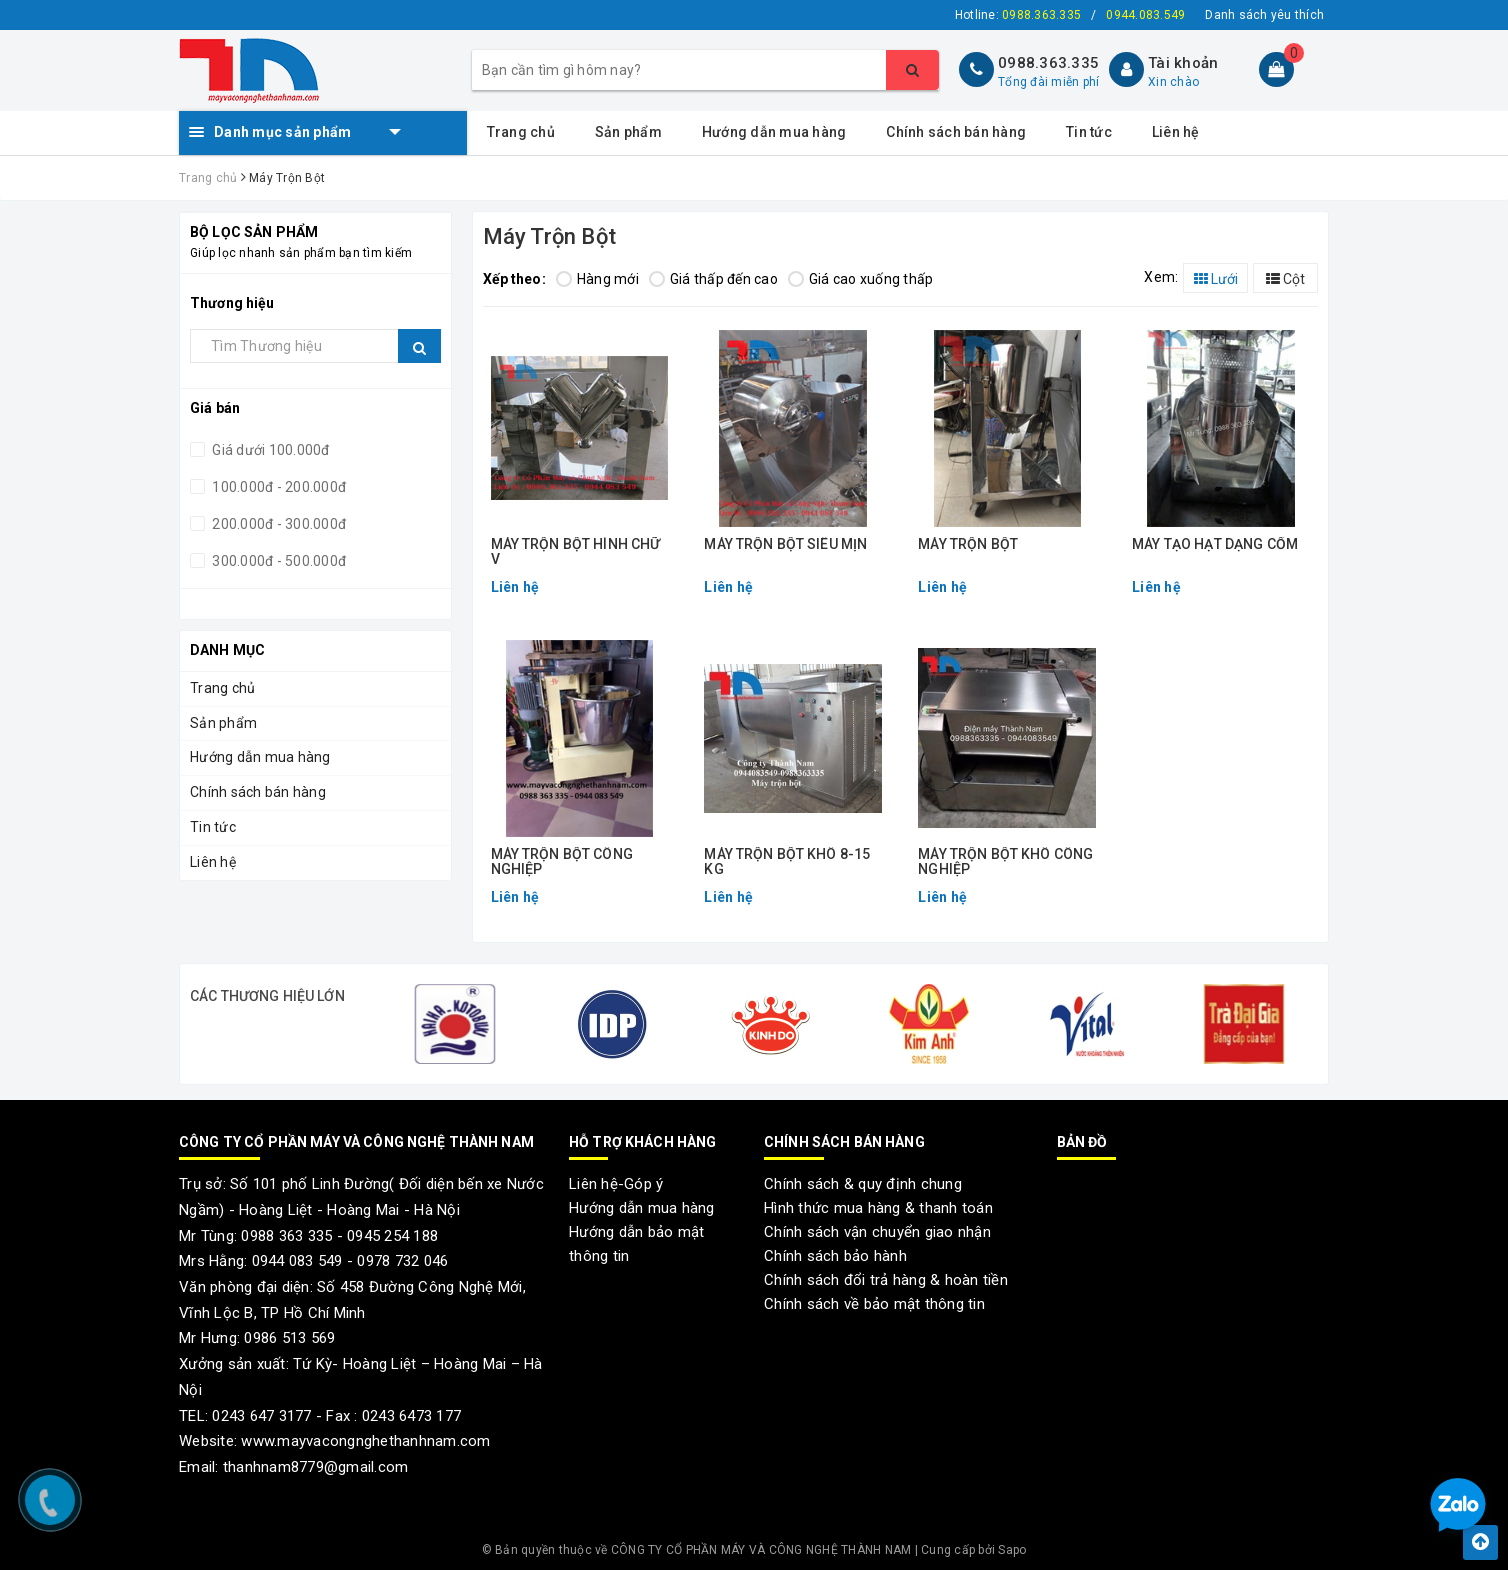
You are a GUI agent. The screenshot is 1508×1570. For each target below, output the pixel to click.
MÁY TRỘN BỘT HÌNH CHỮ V (576, 552)
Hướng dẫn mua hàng (774, 132)
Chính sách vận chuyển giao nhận (877, 1232)
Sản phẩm (628, 132)
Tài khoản (1183, 63)
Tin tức (1089, 132)
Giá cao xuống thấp (861, 279)
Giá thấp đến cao (713, 279)
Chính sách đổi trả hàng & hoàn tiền (886, 1280)
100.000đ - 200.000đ (277, 487)
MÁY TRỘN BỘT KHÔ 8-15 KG (787, 862)
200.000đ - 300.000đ (277, 524)
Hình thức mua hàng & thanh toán (878, 1208)
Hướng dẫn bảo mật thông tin (636, 1244)
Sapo (1012, 1550)
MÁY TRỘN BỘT (968, 544)
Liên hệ (1176, 132)
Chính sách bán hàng (956, 132)
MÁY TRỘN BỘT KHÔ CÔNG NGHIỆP (1005, 862)
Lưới (1216, 279)
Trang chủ (521, 132)
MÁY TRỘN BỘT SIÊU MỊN (785, 544)
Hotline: (1018, 15)
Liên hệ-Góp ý (616, 1184)
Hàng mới (597, 279)
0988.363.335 (1048, 63)
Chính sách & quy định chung (863, 1184)
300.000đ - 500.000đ (277, 561)
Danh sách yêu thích (1264, 15)
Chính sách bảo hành (835, 1256)
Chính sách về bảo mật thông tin (874, 1304)
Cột (1285, 279)
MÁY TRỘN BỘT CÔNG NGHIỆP (562, 862)
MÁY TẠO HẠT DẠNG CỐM (1215, 544)
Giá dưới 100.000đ (269, 450)
